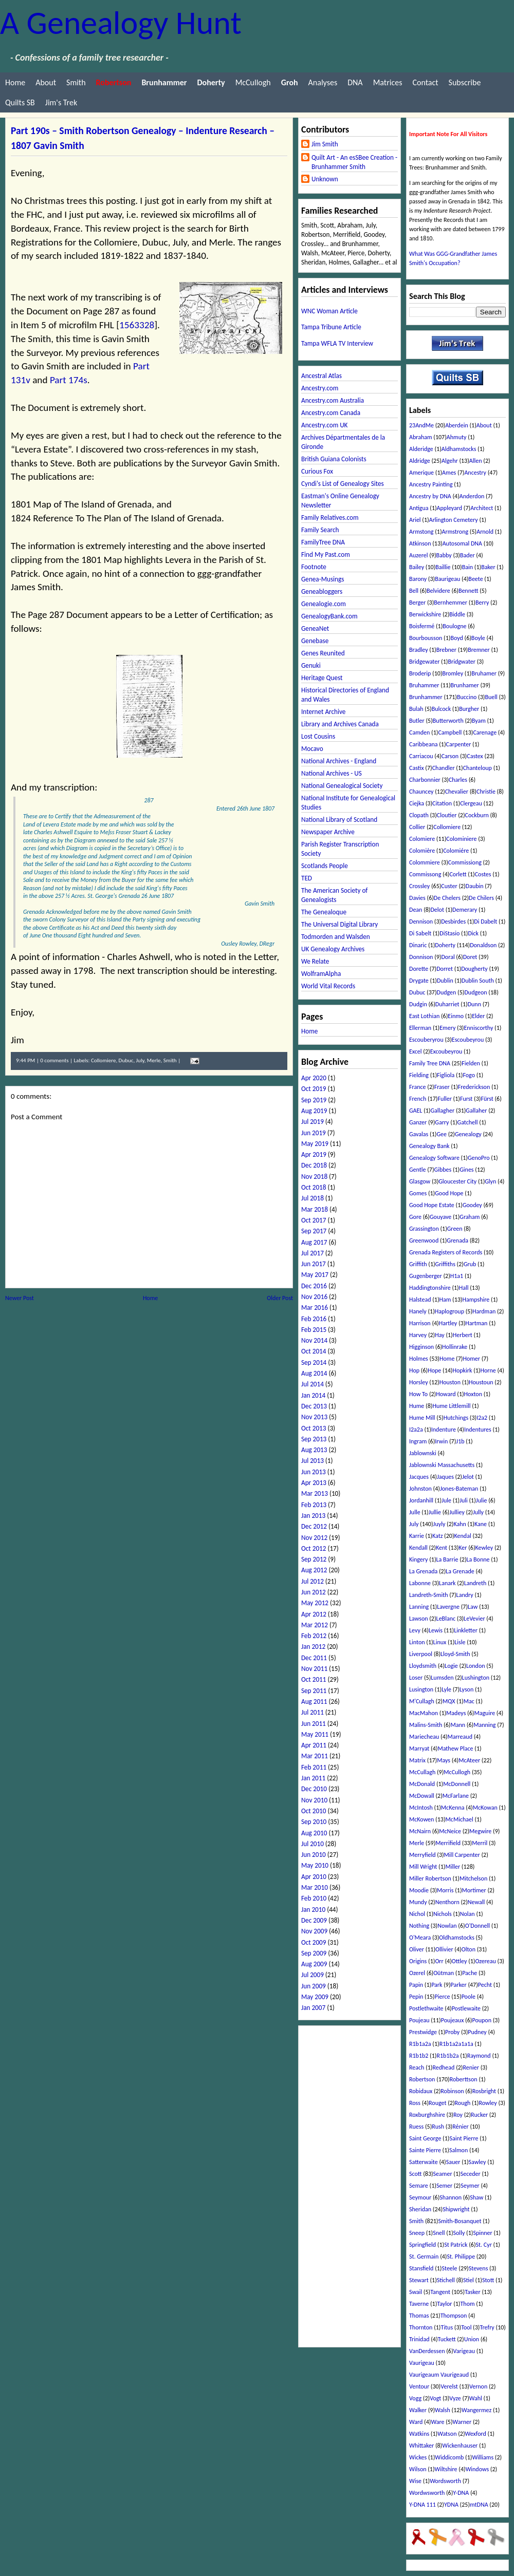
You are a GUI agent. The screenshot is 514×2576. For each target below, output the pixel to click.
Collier (417, 827)
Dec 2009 (314, 1920)
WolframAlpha (321, 973)
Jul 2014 (312, 1384)
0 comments (54, 1060)
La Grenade (460, 1571)
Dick (473, 933)
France (417, 1086)
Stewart (419, 2280)
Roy (458, 2114)
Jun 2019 (313, 1133)
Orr (439, 1961)
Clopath (419, 815)
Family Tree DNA (429, 1063)
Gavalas (418, 1134)
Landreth (475, 1583)
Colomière (422, 850)
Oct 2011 (313, 1679)
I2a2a (416, 1429)
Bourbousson (425, 638)
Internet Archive (323, 711)
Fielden (471, 1063)
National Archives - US (331, 773)
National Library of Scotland (339, 819)
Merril (479, 1843)
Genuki (311, 665)
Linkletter (466, 1630)
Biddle (457, 614)
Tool (466, 2327)
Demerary (464, 909)
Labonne (420, 1583)
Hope (434, 1370)
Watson (446, 2433)
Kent (441, 1547)
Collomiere (103, 1060)
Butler (417, 720)
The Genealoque (323, 912)
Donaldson (483, 945)
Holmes (418, 1358)
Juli (464, 1500)
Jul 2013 (312, 1460)
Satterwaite (423, 2162)
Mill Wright (423, 1866)
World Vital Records (328, 986)
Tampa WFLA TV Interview (337, 343)
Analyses (323, 82)
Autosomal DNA (462, 543)
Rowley (488, 2103)
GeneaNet (315, 628)
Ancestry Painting (431, 484)
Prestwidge (423, 2032)
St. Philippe (461, 2256)
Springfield (422, 2244)
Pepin (416, 1996)
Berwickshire (425, 614)
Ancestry (475, 472)
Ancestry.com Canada (330, 412)
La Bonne (478, 1559)
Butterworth (448, 720)
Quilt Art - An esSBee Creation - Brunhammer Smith (354, 162)
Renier (471, 2067)
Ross (414, 2103)
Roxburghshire (427, 2114)
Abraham (420, 437)
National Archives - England (338, 761)
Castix (416, 768)
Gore (415, 1216)
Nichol (417, 1913)
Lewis (436, 1630)
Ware (437, 2421)
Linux (440, 1642)
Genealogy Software (434, 1157)
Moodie (419, 1890)
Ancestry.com (319, 388)
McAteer (469, 1760)
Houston (450, 1382)
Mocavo (312, 748)
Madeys (456, 1713)
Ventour (419, 2386)
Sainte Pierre (425, 2150)
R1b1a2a (420, 2043)
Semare (418, 2185)
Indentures (477, 1429)
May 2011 (314, 1734)
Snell (439, 2232)
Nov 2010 (314, 1800)
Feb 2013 (313, 1504)
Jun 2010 (313, 1854)
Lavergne (448, 1606)
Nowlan (446, 1925)
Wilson (418, 2469)
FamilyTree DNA (323, 542)
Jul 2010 (312, 1843)
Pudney (477, 2032)
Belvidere (438, 590)
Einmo (456, 1016)
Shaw (476, 2197)
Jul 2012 (312, 1581)
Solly (459, 2232)
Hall (464, 1287)
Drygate (419, 980)
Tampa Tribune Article (331, 327)
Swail (415, 2292)
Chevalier (456, 791)
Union (471, 2339)
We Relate (315, 961)
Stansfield (421, 2268)
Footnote (313, 566)
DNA (354, 82)
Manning (484, 1724)
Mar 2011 (314, 1756)
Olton (468, 1949)
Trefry (487, 2327)
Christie (485, 791)
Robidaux (420, 2091)
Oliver (416, 1949)
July (140, 1060)
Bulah (416, 708)
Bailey (416, 567)
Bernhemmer (450, 602)
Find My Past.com (325, 554)
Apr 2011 (313, 1745)
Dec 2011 (314, 1657)
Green (455, 1228)
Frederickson (474, 1086)
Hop (414, 1370)
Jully (478, 1512)
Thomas (419, 2315)
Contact (425, 82)
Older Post (280, 1298)
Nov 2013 (314, 1417)
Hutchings (456, 1417)
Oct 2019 (313, 1088)
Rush (438, 2126)
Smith (76, 82)
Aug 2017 (314, 1242)
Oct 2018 (313, 1187)
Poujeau (419, 2020)
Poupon (481, 2020)
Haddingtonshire (430, 1287)
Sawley (477, 2162)
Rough (463, 2103)
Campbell (450, 732)
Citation (442, 803)
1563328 (136, 325)
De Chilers (481, 897)
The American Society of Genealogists (334, 895)
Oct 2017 (313, 1220)
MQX (449, 1701)
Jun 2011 (313, 1723)
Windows (477, 2469)
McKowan (485, 1807)
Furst (466, 1098)
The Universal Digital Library (339, 924)
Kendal (462, 1535)
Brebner (446, 649)
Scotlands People (324, 865)
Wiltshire (446, 2469)
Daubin (475, 886)
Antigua (419, 508)
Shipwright (456, 2209)
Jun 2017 (313, 1263)
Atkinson (420, 543)
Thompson (453, 2315)
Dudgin (418, 1004)
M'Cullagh (421, 1701)
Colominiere (461, 838)
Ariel (415, 519)
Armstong (421, 531)
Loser (416, 1677)
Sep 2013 (313, 1439)
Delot (437, 909)
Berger (417, 602)
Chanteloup (477, 768)
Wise (415, 2481)
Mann (457, 1724)
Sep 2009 (313, 1953)
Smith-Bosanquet (459, 2221)
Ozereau (485, 1961)
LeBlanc (445, 1618)
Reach (416, 2067)
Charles (458, 779)
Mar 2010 (314, 1887)
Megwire (480, 1831)
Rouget (437, 2103)
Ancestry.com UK (324, 425)
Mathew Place (455, 1748)
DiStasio (449, 933)
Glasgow (419, 1181)
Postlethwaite (426, 2008)
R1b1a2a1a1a (456, 2043)
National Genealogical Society (341, 785)
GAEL (415, 1110)
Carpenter (458, 744)
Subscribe (465, 82)
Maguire (484, 1713)
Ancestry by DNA (430, 496)
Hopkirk (462, 1370)
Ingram (418, 1441)
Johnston (420, 1488)
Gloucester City (457, 1181)
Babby (444, 555)
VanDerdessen (427, 2351)
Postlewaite (466, 2008)
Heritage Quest (321, 677)
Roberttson (464, 2079)
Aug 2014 (314, 1373)
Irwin (441, 1441)
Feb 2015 (313, 1329)
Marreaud (459, 1736)
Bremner (479, 649)
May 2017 (314, 1274)
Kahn (459, 1524)
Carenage (485, 732)
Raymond (479, 2055)
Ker (462, 1547)
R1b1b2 (418, 2055)
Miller (452, 1866)
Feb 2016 (313, 1318)
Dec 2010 (314, 1788)
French (417, 1098)
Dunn (474, 1004)
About (45, 82)
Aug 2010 (314, 1833)
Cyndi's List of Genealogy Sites (342, 483)
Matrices (387, 82)
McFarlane (456, 1795)
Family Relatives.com (329, 517)
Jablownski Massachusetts (441, 1465)
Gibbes (443, 1169)
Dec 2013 (314, 1406)
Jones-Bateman (459, 1488)
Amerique (421, 472)
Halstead (420, 1299)
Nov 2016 (314, 1296)
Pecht (485, 1984)
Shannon (450, 2197)
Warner (462, 2421)
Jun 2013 (313, 1472)
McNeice (450, 1831)
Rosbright (484, 2091)
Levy (414, 1630)
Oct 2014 (313, 1351)
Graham (470, 1216)
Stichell (446, 2280)
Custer (449, 886)
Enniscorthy (478, 1027)
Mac (469, 1701)
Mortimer (474, 1890)
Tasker (473, 2292)
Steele (449, 2268)
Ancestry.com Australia (332, 400)
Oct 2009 (313, 1942)
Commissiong (465, 862)
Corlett (457, 874)
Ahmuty (457, 437)
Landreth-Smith (428, 1595)
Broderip (420, 673)
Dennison (421, 921)
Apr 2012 (313, 1614)
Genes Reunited (323, 653)
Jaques (445, 1476)
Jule (446, 1500)
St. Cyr (484, 2244)
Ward (416, 2421)
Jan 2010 (313, 1909)
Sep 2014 (313, 1362)
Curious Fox (317, 471)
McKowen (421, 1819)
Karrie (416, 1535)
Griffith (418, 1264)
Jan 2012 (313, 1646)
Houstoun (481, 1382)
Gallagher (443, 1110)
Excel (415, 1051)
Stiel (468, 2280)
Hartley (448, 1323)
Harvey (418, 1335)
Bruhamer (484, 673)
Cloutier (447, 815)
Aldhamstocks (459, 449)
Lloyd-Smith (455, 1654)
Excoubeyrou (446, 1051)
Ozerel (417, 1973)
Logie (451, 1665)
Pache (469, 1973)
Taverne (419, 2303)
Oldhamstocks (456, 1937)
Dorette (418, 968)
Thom (468, 2303)
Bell (413, 590)
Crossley (419, 886)
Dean (415, 909)
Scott (415, 2173)
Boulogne (454, 626)
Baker (488, 567)
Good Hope (449, 1193)
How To (418, 1394)
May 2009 (314, 1996)
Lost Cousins (318, 736)
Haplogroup (449, 1311)
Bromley (453, 673)
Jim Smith (324, 144)
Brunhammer (426, 697)
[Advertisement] (342, 2185)
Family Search (320, 529)
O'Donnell (477, 1925)
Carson (450, 756)
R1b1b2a (447, 2055)
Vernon (478, 2386)
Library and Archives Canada (340, 724)
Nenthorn (447, 1902)
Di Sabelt (420, 933)
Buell (491, 697)
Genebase (314, 640)
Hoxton (473, 1394)
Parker (459, 1984)
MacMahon (423, 1713)
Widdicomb (449, 2457)
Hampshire (476, 1299)
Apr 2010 (313, 1876)
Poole (468, 1996)
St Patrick (455, 2244)
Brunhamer (465, 685)
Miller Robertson (430, 1878)
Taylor (444, 2303)
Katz (437, 1535)
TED (306, 878)
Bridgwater (461, 661)
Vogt (435, 2398)
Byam (479, 720)
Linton (417, 1642)
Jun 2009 (313, 1986)
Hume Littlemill (451, 1405)
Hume (416, 1405)
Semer (444, 2185)
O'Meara (420, 1937)
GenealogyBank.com (329, 616)
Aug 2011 (314, 1701)
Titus (446, 2327)
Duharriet (447, 1004)
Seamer (442, 2173)
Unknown (324, 179)
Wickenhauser (460, 2445)
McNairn (420, 1831)
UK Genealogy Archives (332, 949)
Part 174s (68, 380)
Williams (482, 2457)
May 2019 (314, 1143)
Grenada (457, 1240)
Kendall (418, 1547)
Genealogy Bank (429, 1146)
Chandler (443, 768)
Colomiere (422, 838)
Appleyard (450, 508)
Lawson (418, 1618)
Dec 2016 (314, 1286)
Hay (439, 1335)
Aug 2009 (314, 1964)
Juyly (439, 1524)
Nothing (419, 1925)
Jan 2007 (313, 2007)
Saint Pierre (463, 2138)
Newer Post (19, 1298)
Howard (445, 1394)
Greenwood (423, 1240)
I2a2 (481, 1417)
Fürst (487, 1098)
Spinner (482, 2232)
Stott (488, 2280)
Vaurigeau (421, 2362)
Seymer (470, 2185)
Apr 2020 (313, 1078)
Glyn (490, 1181)
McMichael (459, 1819)
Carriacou (421, 756)
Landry (464, 1595)
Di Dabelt (485, 921)
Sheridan (420, 2209)
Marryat (419, 1748)
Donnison (421, 957)
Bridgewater (424, 661)
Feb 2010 (313, 1898)
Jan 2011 (313, 1778)
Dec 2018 (314, 1165)
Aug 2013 (314, 1449)
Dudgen (446, 992)
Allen (475, 460)
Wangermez (476, 2410)
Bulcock (441, 708)
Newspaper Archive (328, 832)
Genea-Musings (322, 579)
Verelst (449, 2386)
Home (15, 82)
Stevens (478, 2268)
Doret (470, 957)
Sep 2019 (313, 1100)
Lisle (459, 1642)
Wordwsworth (427, 2492)
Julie (481, 1500)
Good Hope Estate (431, 1205)
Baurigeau (447, 578)
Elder (478, 1016)
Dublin (445, 980)
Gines (466, 1169)
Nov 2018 (314, 1176)
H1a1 (456, 1276)
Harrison (420, 1323)
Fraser (442, 1086)
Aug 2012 (314, 1570)
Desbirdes (453, 921)
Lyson (466, 1689)
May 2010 (314, 1865)
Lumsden (442, 1677)
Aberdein (456, 425)
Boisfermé (421, 626)
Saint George (425, 2138)
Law (473, 1606)
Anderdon (472, 496)
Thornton (420, 2327)
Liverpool (420, 1654)
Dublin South (478, 980)
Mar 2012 (314, 1625)
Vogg (415, 2398)
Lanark (447, 1583)
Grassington (424, 1228)
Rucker (479, 2114)
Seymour (420, 2197)
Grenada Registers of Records (445, 1252)
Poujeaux (452, 2020)
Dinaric (418, 945)
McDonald (422, 1784)
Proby (452, 2032)
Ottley (459, 1961)
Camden (419, 732)
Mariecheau (424, 1736)
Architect (481, 508)
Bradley (418, 649)
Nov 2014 (314, 1340)
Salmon (458, 2150)
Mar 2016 (314, 1307)
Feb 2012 (313, 1635)
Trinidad (419, 2339)
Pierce (442, 1996)
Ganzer (418, 1122)
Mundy (418, 1902)
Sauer (453, 2162)
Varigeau (464, 2351)
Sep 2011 (313, 1690)
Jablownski (422, 1453)
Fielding (419, 1075)
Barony (418, 578)
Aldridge (419, 460)
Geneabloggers (321, 591)
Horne (488, 1370)
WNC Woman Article (329, 311)
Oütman (443, 1973)
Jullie (435, 1512)
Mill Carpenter (462, 1854)
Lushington (475, 1677)
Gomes (418, 1193)
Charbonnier (424, 779)
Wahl (475, 2398)
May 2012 (314, 1603)
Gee (441, 1134)
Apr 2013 (313, 1482)
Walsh (442, 2410)
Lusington (421, 1689)
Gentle (417, 1169)
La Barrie (447, 1559)
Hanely (418, 1311)
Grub (470, 1264)
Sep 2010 (313, 1821)
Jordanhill (421, 1500)
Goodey (472, 1205)
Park (436, 1984)
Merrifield (448, 1843)
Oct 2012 (313, 1548)
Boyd (456, 638)
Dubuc (126, 1060)
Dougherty (474, 968)
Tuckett (447, 2339)
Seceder (471, 2173)
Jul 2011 (312, 1712)
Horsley (418, 1382)
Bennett (468, 590)
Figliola (445, 1075)
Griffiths (445, 1264)
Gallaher (476, 1110)
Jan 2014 (313, 1395)
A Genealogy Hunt (121, 23)
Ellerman (420, 1027)
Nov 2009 (314, 1931)
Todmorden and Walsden (335, 936)
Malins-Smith (425, 1724)
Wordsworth (445, 2481)
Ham (445, 1299)
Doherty (445, 945)
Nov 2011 (314, 1668)
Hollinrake (454, 1346)
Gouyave (440, 1216)
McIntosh (421, 1807)
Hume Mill (422, 1417)
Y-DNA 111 (422, 2504)
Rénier (460, 2126)
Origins (418, 1961)
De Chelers (447, 897)
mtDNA (479, 2504)
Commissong (425, 874)
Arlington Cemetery (453, 519)
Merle (154, 1060)
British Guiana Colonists (333, 459)
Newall (476, 1902)
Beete (475, 578)
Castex (475, 756)
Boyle (478, 638)
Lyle (446, 1689)
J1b (460, 1441)
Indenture (443, 1429)
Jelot (468, 1476)
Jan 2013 (313, 1515)
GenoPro (479, 1157)
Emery (447, 1027)
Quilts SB (20, 102)
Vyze (455, 2398)
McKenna (453, 1807)
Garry (442, 1122)
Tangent (440, 2292)
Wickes (418, 2457)
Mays (443, 1760)
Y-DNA (461, 2492)
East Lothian (424, 1016)
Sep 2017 (313, 1231)
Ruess (416, 2126)
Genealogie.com (323, 603)
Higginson (421, 1346)
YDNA (451, 2504)
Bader (467, 555)
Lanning (419, 1606)
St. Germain (423, 2256)
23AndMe (421, 425)
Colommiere (424, 862)
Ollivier (444, 1949)
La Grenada (423, 1571)
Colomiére (456, 850)
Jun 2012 (313, 1592)
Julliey (457, 1512)
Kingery (418, 1559)
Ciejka (416, 803)
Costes (483, 874)
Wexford (475, 2433)
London (475, 1665)
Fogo (469, 1075)
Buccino (466, 697)
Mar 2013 (314, 1493)
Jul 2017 (312, 1253)
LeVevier (474, 1618)
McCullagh (422, 1772)
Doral (447, 957)
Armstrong (455, 531)
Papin (416, 1984)
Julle (414, 1512)
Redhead (443, 2067)
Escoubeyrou (468, 1039)
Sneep (417, 2232)
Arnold (484, 531)
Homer (471, 1358)
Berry (482, 602)
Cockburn (477, 815)
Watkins (419, 2433)
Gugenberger (425, 1276)
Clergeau (471, 803)
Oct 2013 (313, 1428)
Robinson (452, 2091)
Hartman (476, 1323)
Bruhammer (424, 685)
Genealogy (468, 1134)
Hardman (483, 1311)
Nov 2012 (314, 1537)
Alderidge (421, 449)
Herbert (462, 1335)
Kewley (484, 1547)
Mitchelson (473, 1878)
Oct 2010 (313, 1811)
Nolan (467, 1913)
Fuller (444, 1098)
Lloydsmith (422, 1665)
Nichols (442, 1913)
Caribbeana (423, 744)
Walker (418, 2410)
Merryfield (422, 1854)
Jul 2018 (312, 1198)
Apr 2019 (313, 1154)
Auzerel (418, 555)
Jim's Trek (61, 102)
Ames (449, 472)
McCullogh (253, 82)
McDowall (421, 1795)
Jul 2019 (312, 1121)
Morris (445, 1890)
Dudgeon (475, 992)
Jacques (419, 1476)
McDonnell (456, 1784)
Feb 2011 (313, 1767)
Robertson (422, 2079)
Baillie (442, 567)
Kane (480, 1524)
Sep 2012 (313, 1559)
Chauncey (421, 791)
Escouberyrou (426, 1039)
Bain (467, 567)
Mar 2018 (314, 1209)
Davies (417, 897)
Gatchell (467, 1122)
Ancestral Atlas (321, 375)
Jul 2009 (312, 1974)
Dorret (444, 968)
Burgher (469, 708)
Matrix (417, 1760)
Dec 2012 (314, 1526)
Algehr (450, 460)
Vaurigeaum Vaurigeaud (439, 2374)
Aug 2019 (314, 1110)
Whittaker (421, 2445)
